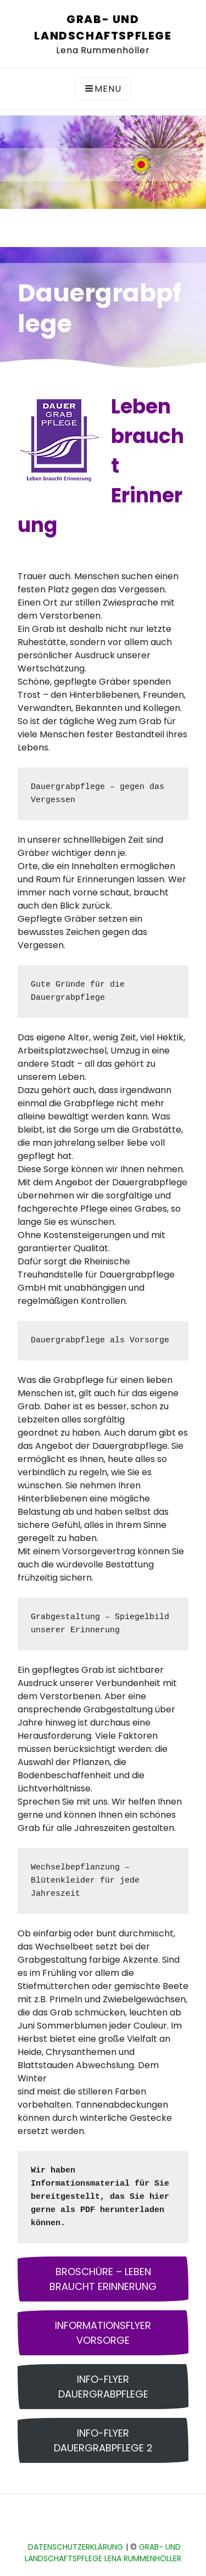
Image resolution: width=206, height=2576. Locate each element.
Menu (103, 88)
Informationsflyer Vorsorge (103, 2333)
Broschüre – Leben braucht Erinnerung (103, 2279)
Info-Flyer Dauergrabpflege (103, 2386)
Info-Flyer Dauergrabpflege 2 (103, 2440)
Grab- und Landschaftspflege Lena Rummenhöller (103, 2552)
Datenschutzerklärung (75, 2546)
